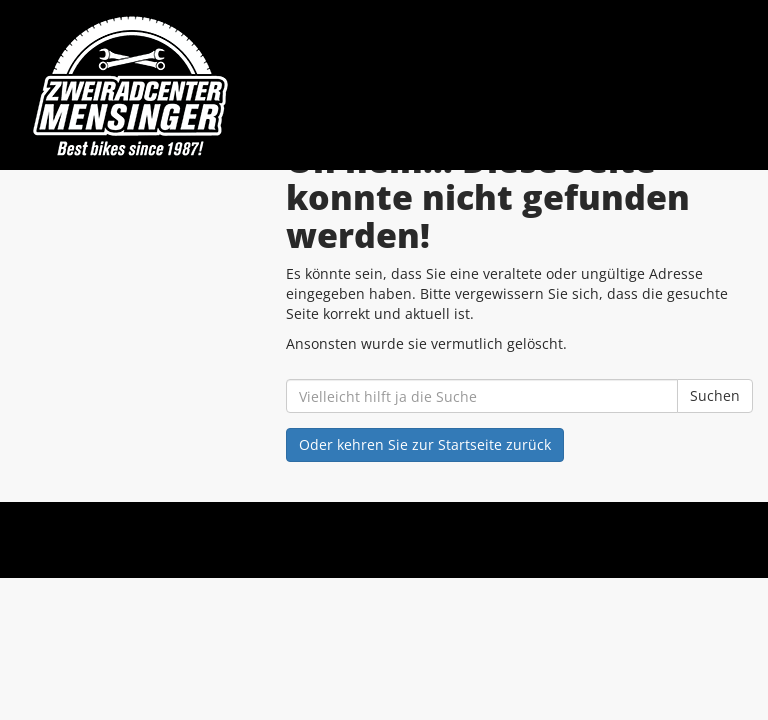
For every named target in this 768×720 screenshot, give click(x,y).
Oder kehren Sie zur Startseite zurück (425, 444)
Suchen (715, 395)
